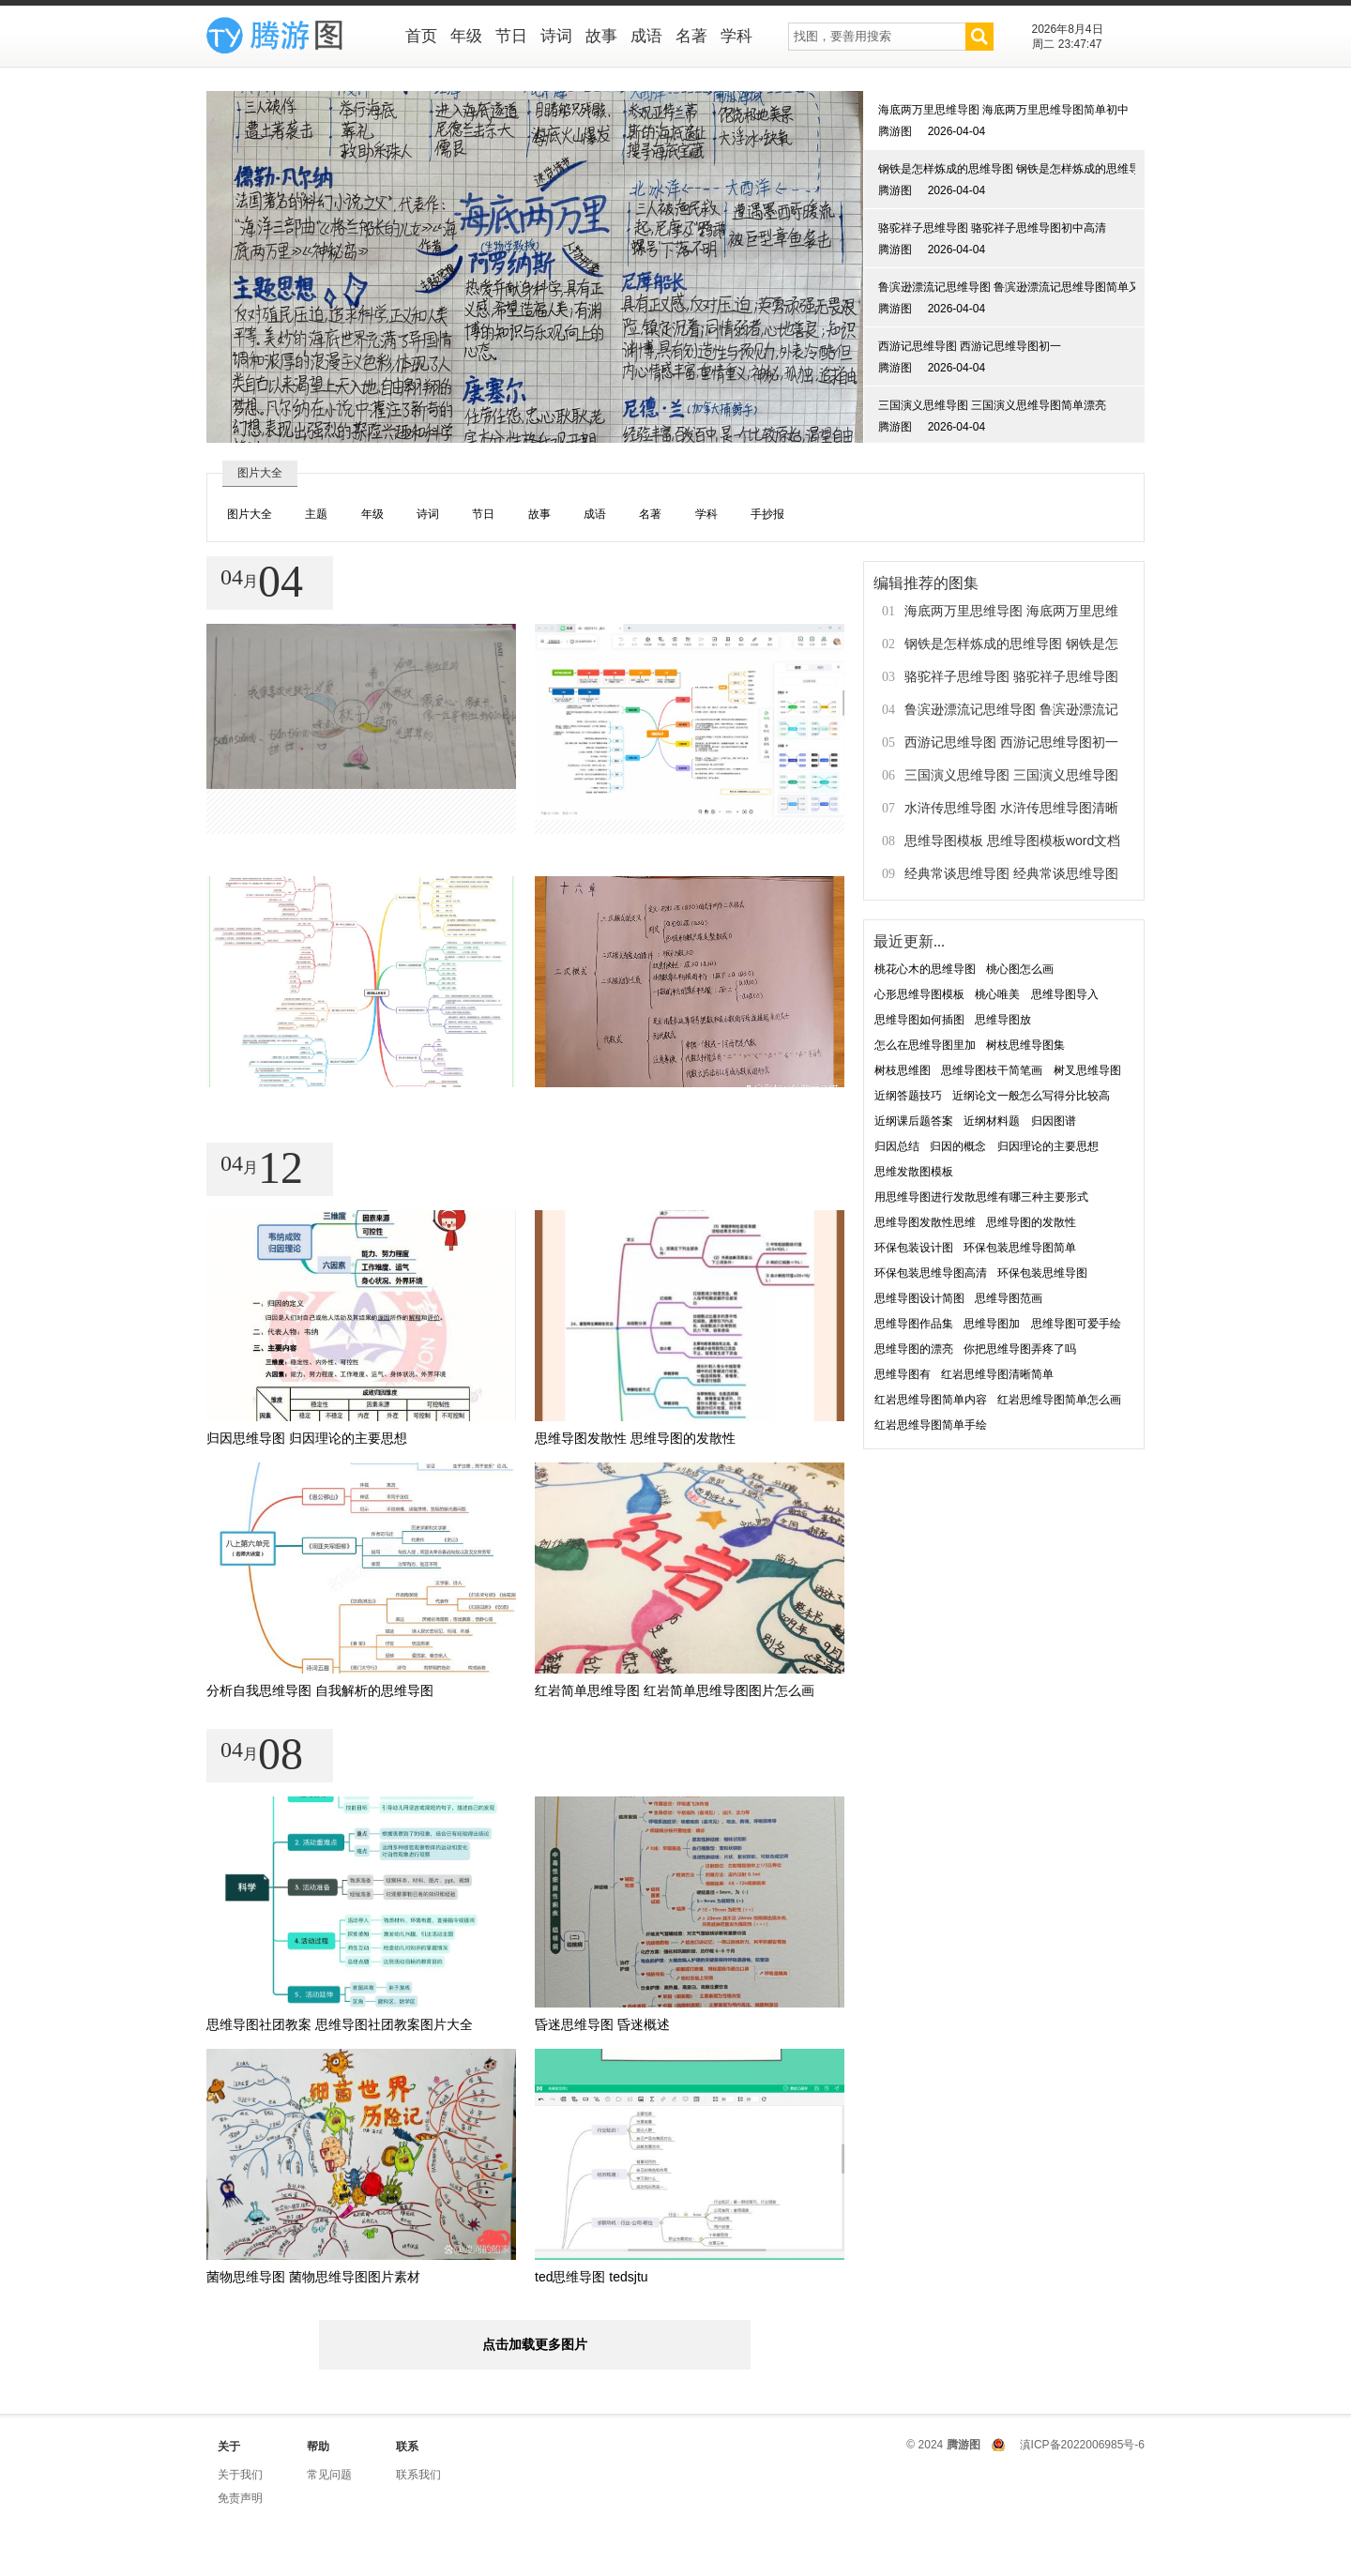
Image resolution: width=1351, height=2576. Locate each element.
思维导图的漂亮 (913, 1349)
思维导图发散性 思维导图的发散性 (635, 1438)
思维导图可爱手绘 (1076, 1323)
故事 (601, 36)
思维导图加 (992, 1323)
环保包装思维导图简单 (1020, 1247)
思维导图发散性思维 (925, 1222)
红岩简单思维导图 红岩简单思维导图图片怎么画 (674, 1690)
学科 (736, 36)
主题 (316, 514)
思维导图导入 (1065, 994)
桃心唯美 (997, 994)
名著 (691, 36)
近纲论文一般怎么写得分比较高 (1031, 1095)
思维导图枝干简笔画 (991, 1070)
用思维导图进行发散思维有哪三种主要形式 (981, 1197)
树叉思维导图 (1087, 1070)
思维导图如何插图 (919, 1019)
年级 (466, 36)
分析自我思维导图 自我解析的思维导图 (319, 1690)
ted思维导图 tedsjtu (591, 2276)
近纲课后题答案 (913, 1121)
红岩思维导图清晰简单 (997, 1374)
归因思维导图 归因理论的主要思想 (306, 1438)
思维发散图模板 (913, 1171)
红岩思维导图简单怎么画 (1059, 1399)
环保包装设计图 (913, 1247)
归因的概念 (958, 1146)
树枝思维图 (902, 1070)
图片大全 (249, 514)
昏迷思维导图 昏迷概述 (602, 2024)
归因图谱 (1053, 1121)
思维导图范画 (1008, 1298)
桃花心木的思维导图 (925, 969)
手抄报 (767, 514)
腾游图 (963, 2444)
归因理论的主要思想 (1048, 1146)
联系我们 (418, 2474)
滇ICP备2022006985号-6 (1082, 2444)
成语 (646, 36)
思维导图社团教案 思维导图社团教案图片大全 (339, 2024)
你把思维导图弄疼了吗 (1020, 1349)
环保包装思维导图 (1042, 1273)
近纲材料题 (992, 1121)
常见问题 (329, 2474)
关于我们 (240, 2474)
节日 (511, 36)
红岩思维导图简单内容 (930, 1399)
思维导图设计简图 (919, 1298)
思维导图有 (902, 1374)
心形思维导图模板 (919, 994)
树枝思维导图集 (1025, 1045)
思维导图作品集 (913, 1323)
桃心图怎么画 (1020, 969)
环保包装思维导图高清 (930, 1273)
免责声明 (240, 2498)
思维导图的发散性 (1031, 1222)
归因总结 (896, 1146)
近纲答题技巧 (908, 1095)
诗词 (556, 36)
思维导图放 (1003, 1019)
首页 (421, 36)
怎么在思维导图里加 (925, 1045)
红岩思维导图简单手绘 (930, 1425)
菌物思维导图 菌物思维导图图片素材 (313, 2276)
